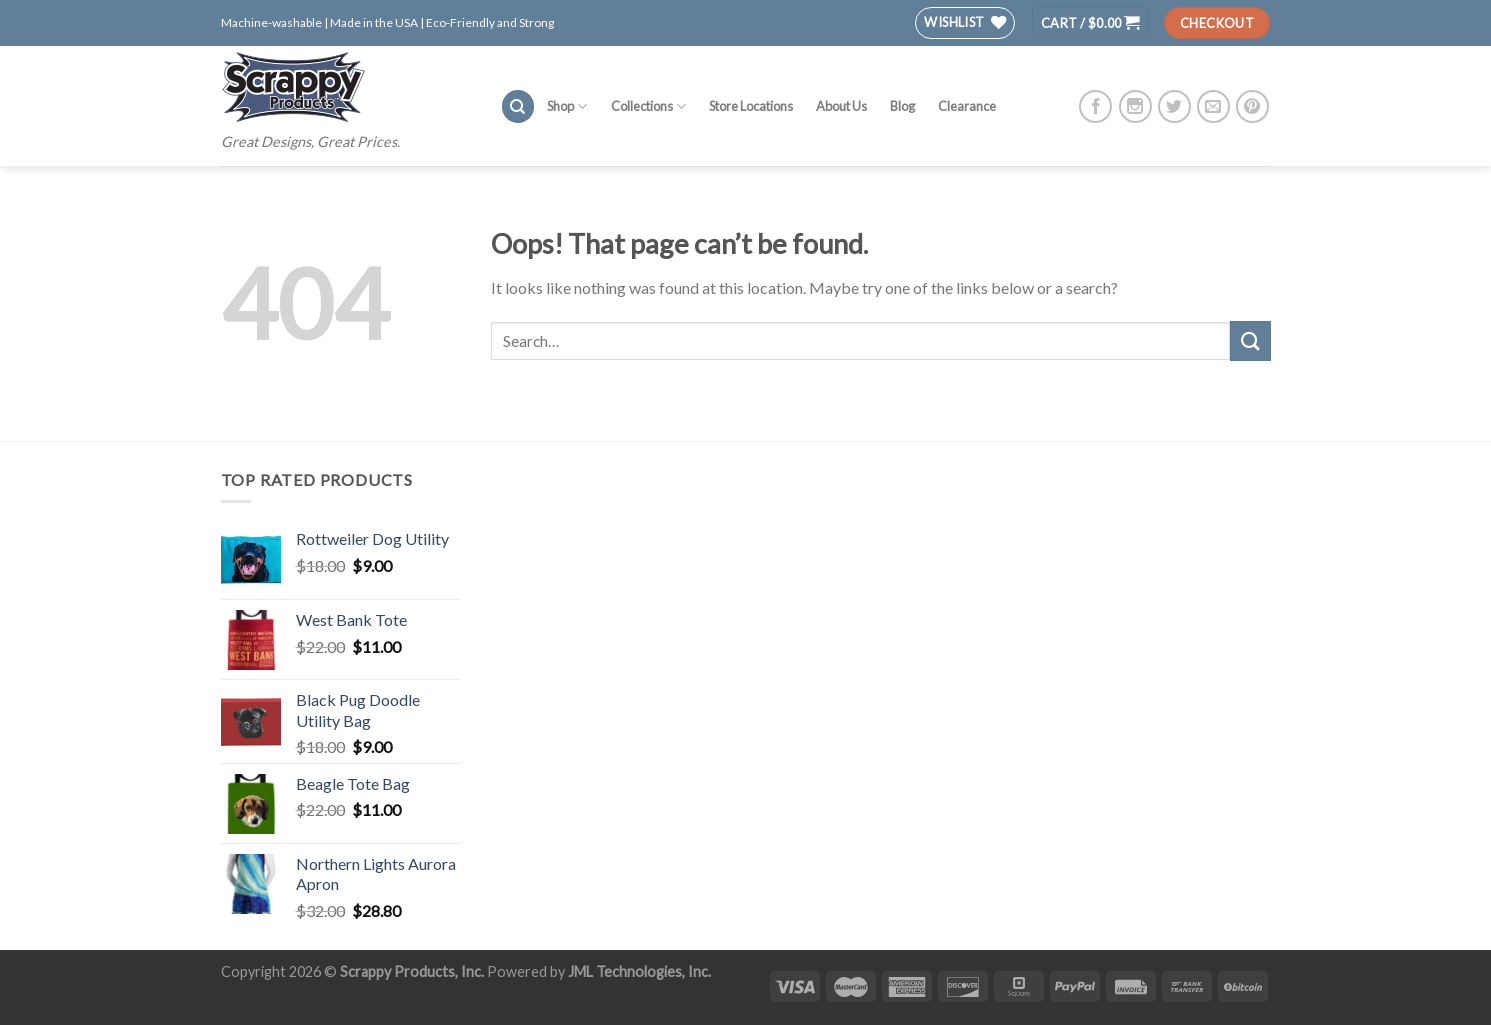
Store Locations (751, 106)
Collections (648, 106)
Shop (567, 106)
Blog (902, 106)
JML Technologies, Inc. (639, 971)
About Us (841, 106)
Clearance (967, 106)
